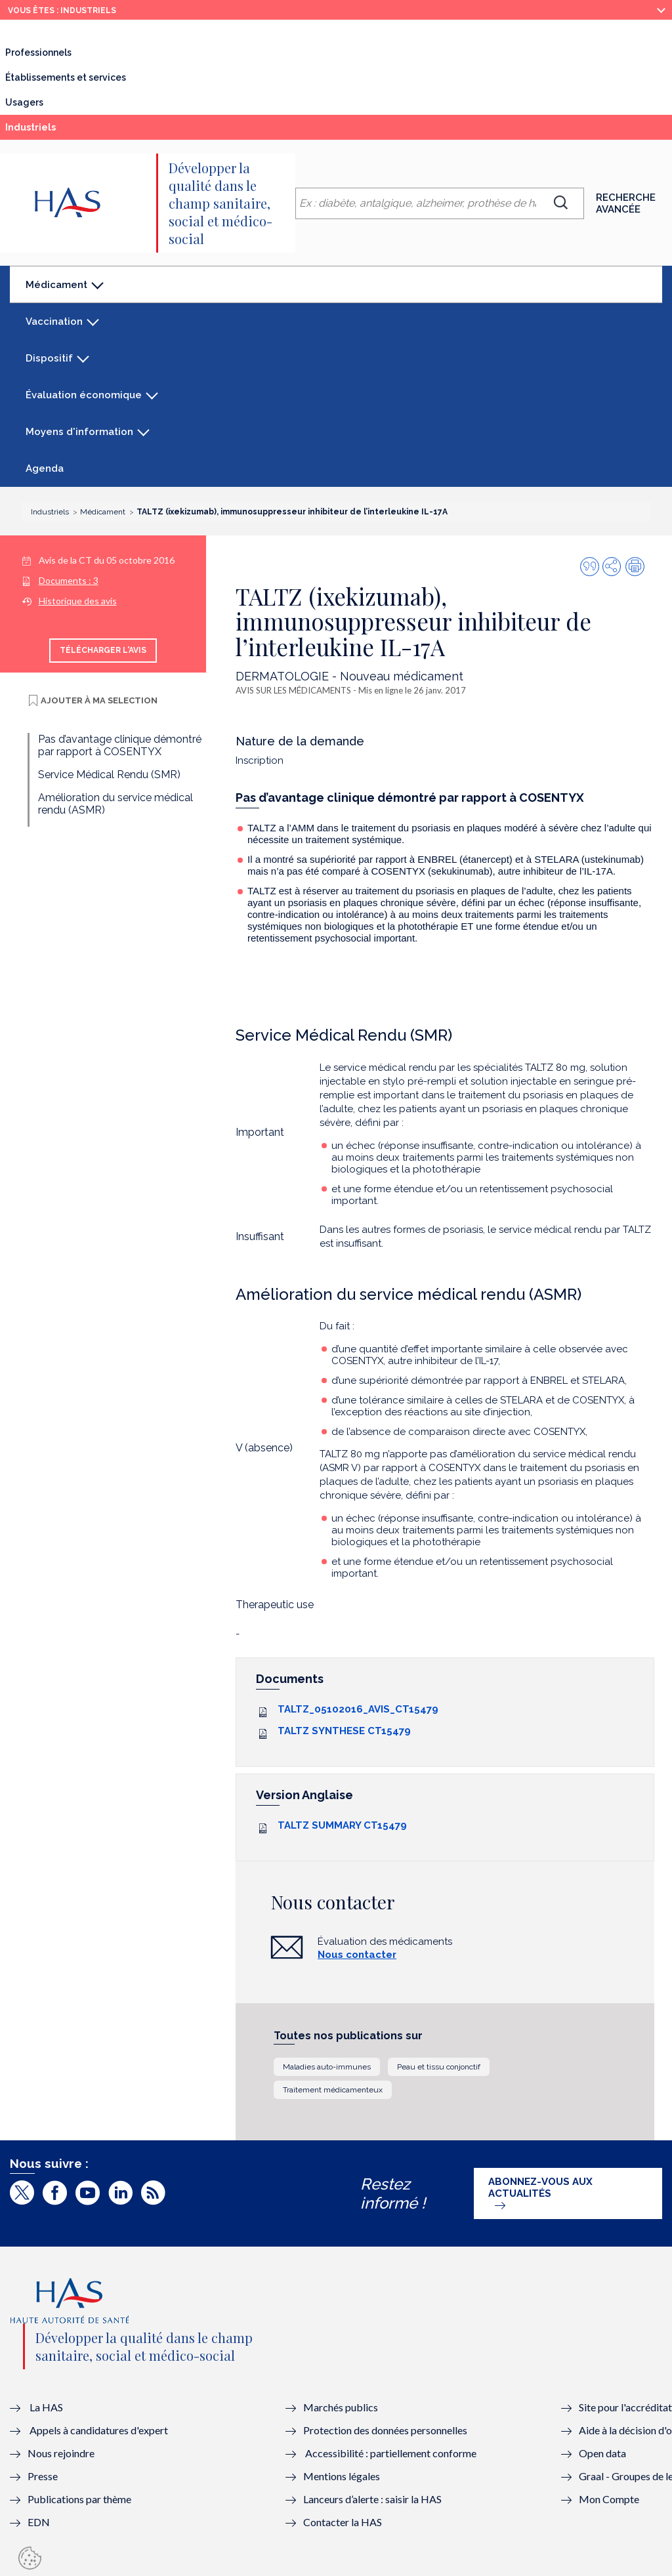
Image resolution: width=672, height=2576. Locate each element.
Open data (602, 2453)
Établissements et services (65, 77)
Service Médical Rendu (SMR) (109, 774)
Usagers (24, 102)
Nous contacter (357, 1955)
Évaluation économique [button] (84, 395)
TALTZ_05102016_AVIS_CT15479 (358, 1709)
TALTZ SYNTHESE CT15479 (344, 1731)
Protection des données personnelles (385, 2430)
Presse (43, 2476)
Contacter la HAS (342, 2522)
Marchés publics (341, 2407)
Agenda (45, 468)
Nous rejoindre (61, 2453)
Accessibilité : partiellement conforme (390, 2453)
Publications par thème (79, 2499)
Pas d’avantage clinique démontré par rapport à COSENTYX (119, 745)
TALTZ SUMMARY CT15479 (342, 1825)
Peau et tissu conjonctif (438, 2066)
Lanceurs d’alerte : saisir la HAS (372, 2499)
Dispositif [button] (49, 358)
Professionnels (38, 52)
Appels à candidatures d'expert (99, 2430)
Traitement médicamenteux (333, 2089)
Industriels (60, 130)
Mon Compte (609, 2499)
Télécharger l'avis (103, 650)
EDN (39, 2522)
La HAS (46, 2407)
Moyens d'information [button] (79, 432)
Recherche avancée (626, 203)
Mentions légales (341, 2476)
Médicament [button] (56, 291)
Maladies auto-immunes (327, 2066)
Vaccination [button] (54, 321)
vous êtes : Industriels (62, 10)
